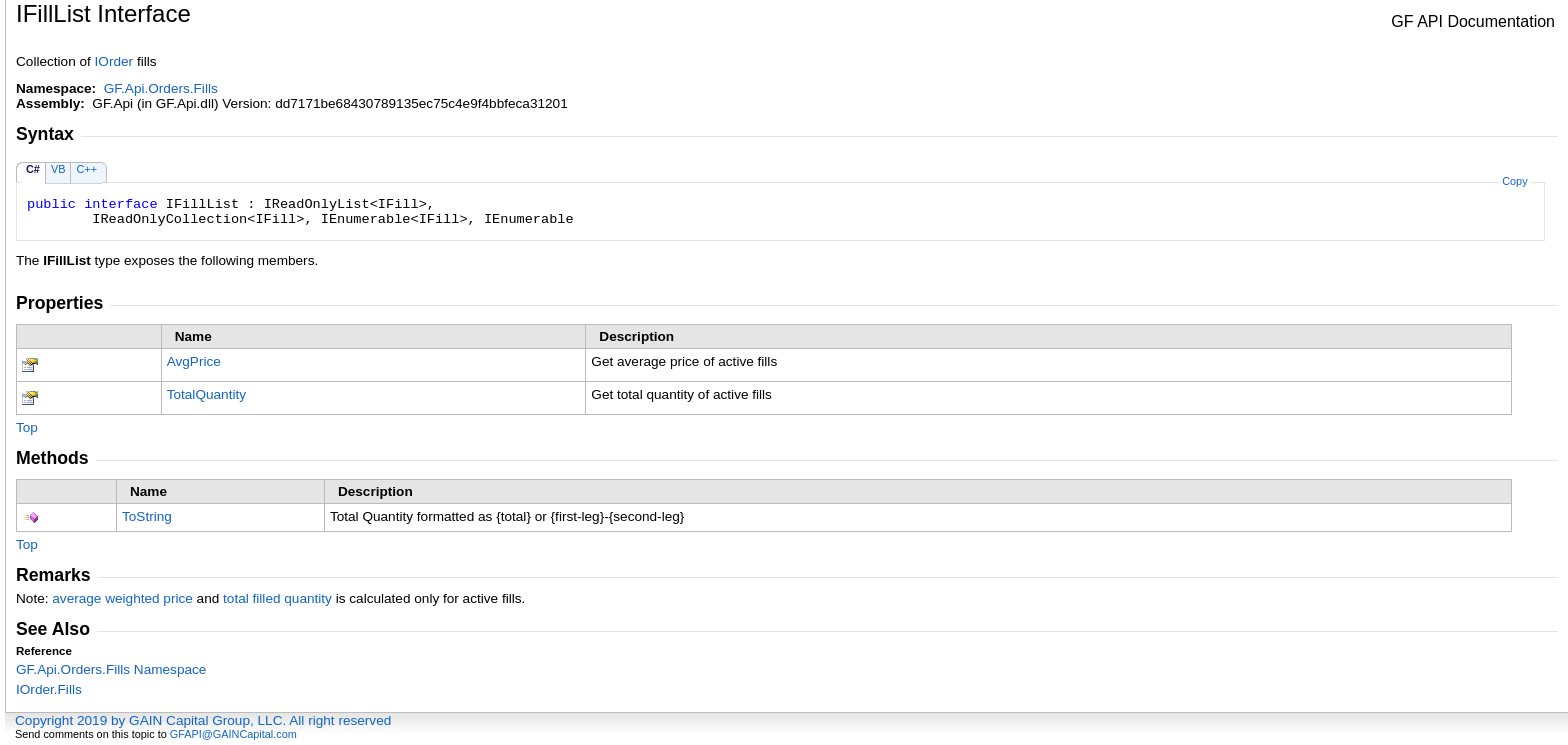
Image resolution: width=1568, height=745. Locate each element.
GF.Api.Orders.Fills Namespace (111, 669)
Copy (1514, 181)
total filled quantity (277, 598)
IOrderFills (49, 689)
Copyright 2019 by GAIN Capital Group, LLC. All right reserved (203, 720)
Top (27, 427)
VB (58, 169)
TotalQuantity (206, 394)
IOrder (114, 61)
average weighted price (122, 598)
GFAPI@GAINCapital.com (233, 734)
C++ (86, 169)
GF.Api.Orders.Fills (161, 88)
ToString (147, 516)
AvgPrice (194, 361)
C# (33, 169)
